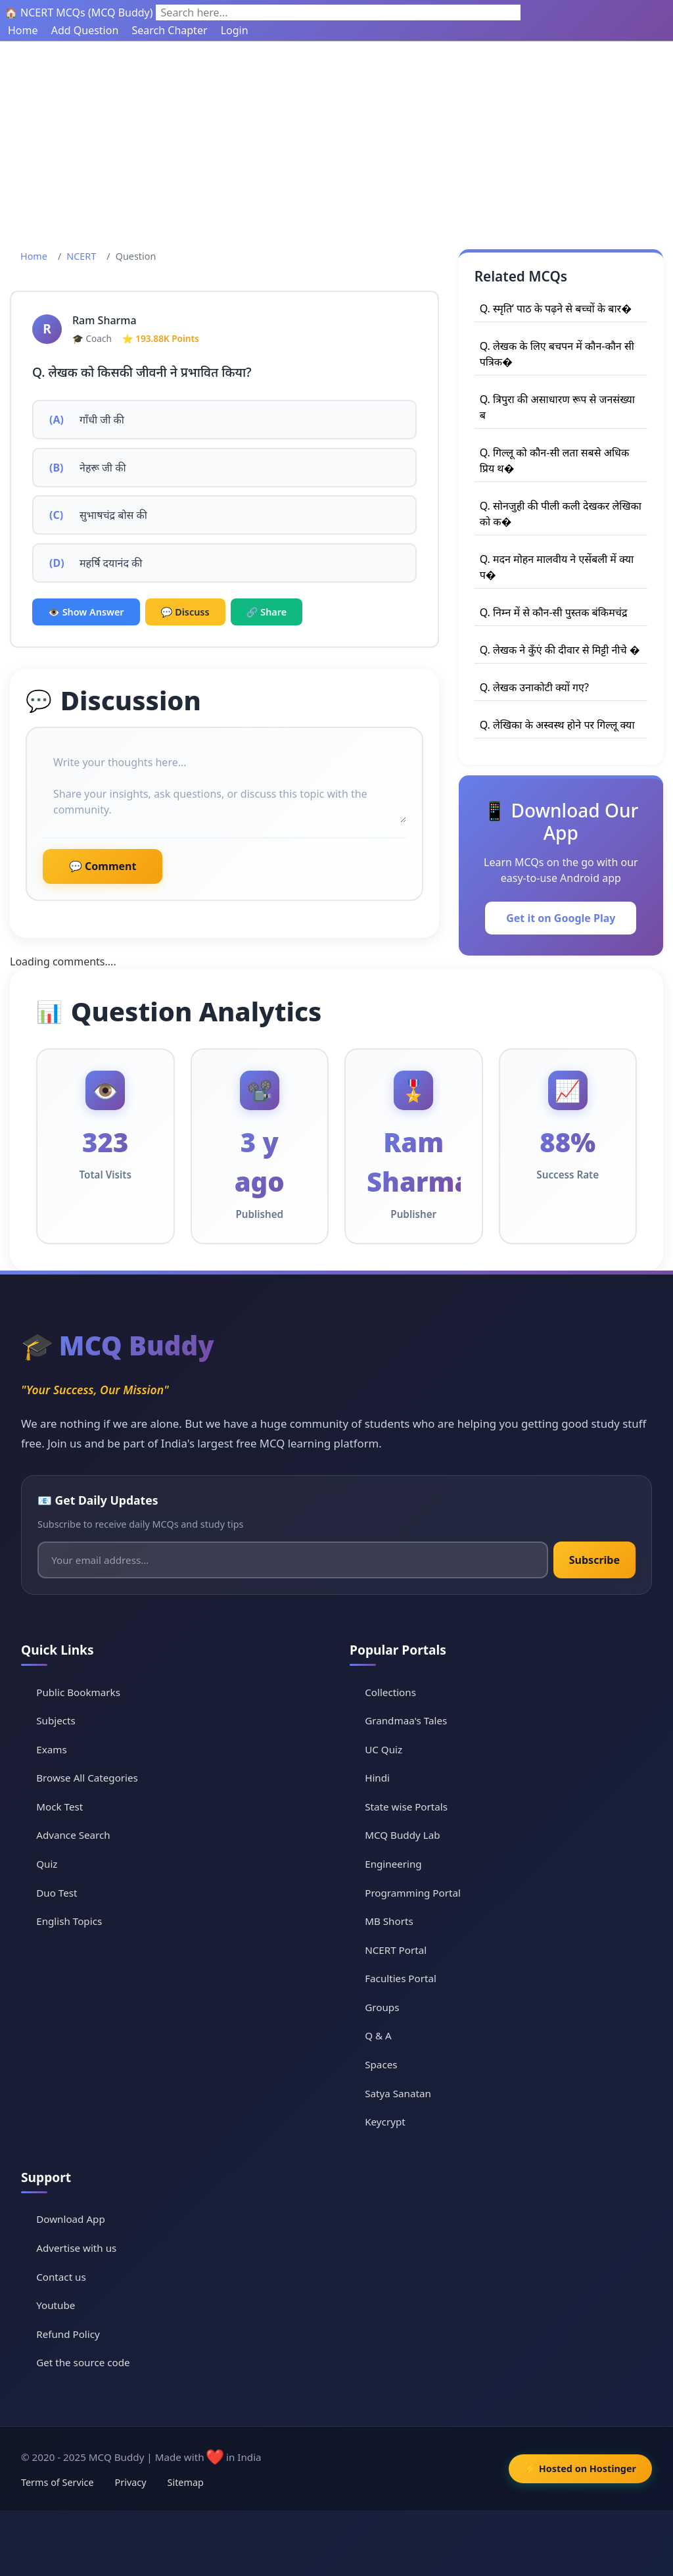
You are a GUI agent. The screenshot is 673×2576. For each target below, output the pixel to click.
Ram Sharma (104, 320)
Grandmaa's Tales (406, 1720)
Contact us (61, 2276)
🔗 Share (266, 612)
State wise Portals (406, 1806)
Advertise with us (76, 2247)
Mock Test (59, 1806)
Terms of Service (57, 2482)
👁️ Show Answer (86, 612)
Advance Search (73, 1834)
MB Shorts (389, 1921)
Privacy (131, 2482)
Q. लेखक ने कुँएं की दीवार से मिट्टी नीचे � (560, 650)
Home (23, 30)
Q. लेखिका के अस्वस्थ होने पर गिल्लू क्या (557, 724)
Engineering (393, 1863)
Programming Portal (413, 1892)
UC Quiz (383, 1749)
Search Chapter (169, 30)
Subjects (56, 1720)
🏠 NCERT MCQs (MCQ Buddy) (79, 12)
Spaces (381, 2064)
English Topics (69, 1921)
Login (234, 30)
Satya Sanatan (398, 2093)
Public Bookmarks (78, 1692)
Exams (51, 1749)
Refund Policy (68, 2334)
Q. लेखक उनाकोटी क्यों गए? (534, 687)
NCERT (81, 256)
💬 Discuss (185, 612)
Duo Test (56, 1892)
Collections (390, 1692)
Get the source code (82, 2362)
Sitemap (186, 2482)
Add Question (85, 30)
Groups (382, 2007)
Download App (70, 2218)
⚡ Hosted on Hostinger (580, 2468)
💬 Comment (102, 866)
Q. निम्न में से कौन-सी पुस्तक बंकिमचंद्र (554, 612)
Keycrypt (385, 2121)
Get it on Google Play (560, 918)
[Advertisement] (336, 140)
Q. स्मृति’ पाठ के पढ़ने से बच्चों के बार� (556, 308)
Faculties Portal (400, 1978)
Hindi (377, 1777)
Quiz (46, 1863)
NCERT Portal (396, 1949)
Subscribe (594, 1560)
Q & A (378, 2035)
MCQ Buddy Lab (402, 1834)
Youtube (55, 2305)
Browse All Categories (87, 1777)
